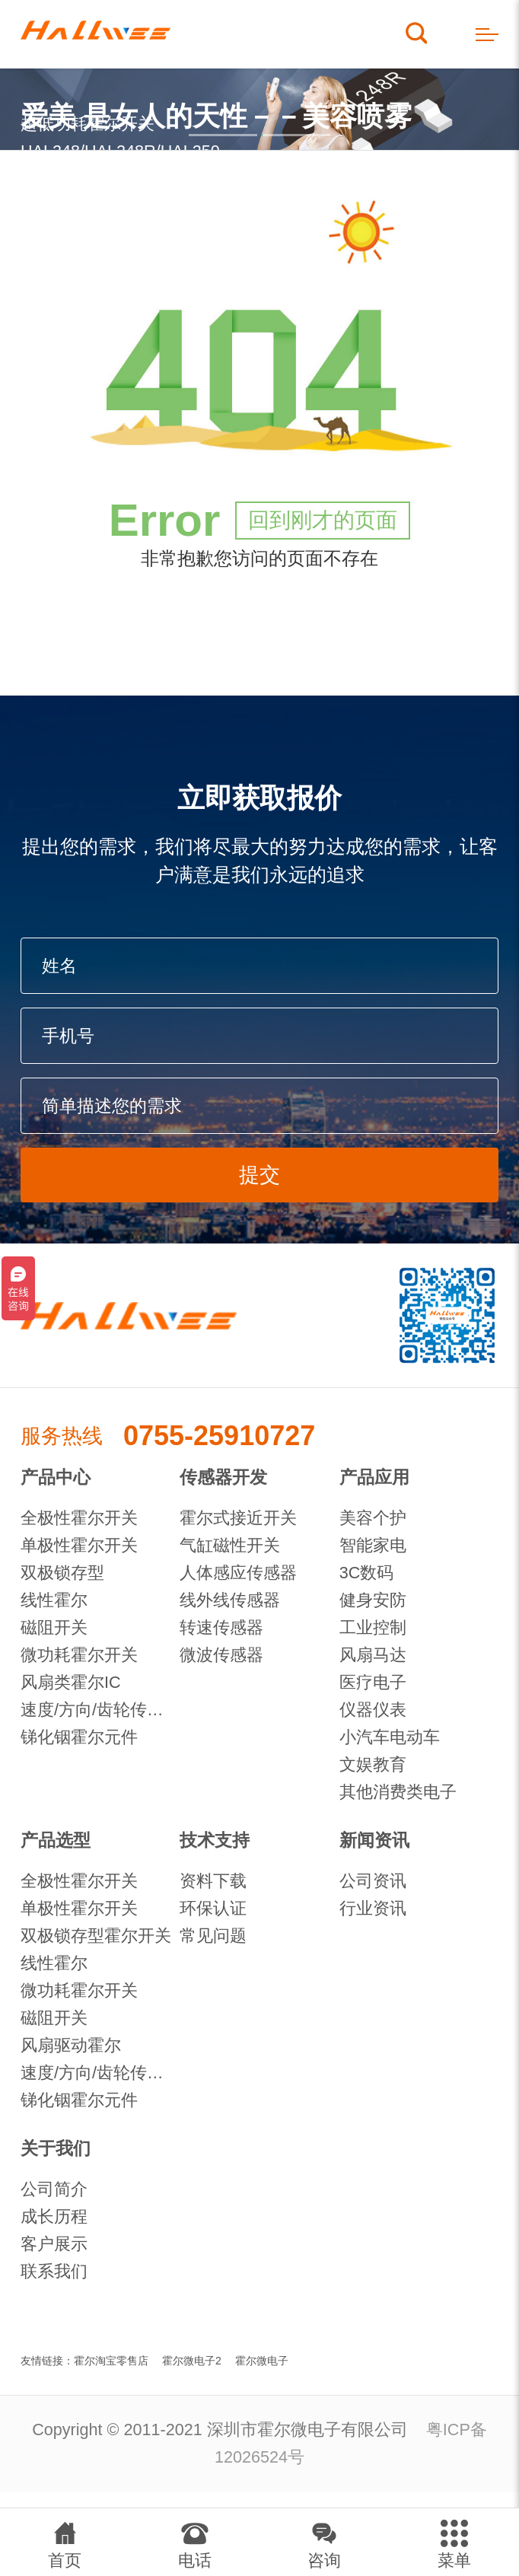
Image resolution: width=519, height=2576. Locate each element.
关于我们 (56, 2148)
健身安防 (372, 1600)
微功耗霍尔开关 (79, 1654)
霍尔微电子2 (191, 2361)
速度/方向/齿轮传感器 (100, 2072)
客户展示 (54, 2243)
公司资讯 (372, 1880)
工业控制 (372, 1627)
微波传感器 (221, 1654)
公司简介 (54, 2189)
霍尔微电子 (261, 2361)
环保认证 (213, 1908)
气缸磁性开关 (230, 1545)
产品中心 (56, 1477)
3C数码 (366, 1572)
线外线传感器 (230, 1600)
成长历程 (54, 2216)
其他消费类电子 (398, 1791)
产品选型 (56, 1840)
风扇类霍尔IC (71, 1682)
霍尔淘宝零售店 (111, 2361)
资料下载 (213, 1880)
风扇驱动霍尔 (71, 2045)
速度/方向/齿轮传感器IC (100, 1709)
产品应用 (374, 1477)
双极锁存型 (62, 1572)
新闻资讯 (374, 1840)
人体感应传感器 (238, 1572)
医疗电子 (372, 1682)
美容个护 (372, 1517)
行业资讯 (372, 1908)
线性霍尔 (54, 1600)
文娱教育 (372, 1764)
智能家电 (372, 1545)
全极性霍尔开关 (79, 1517)
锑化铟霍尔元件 (79, 1737)
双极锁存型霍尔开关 (96, 1935)
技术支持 (215, 1840)
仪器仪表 (372, 1709)
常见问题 (213, 1935)
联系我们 (54, 2271)
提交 (259, 1175)
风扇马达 (372, 1654)
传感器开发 (223, 1477)
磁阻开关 (54, 1627)
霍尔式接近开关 (238, 1517)
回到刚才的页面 (322, 520)
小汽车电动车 (389, 1737)
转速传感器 (221, 1627)
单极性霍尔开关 (79, 1545)
